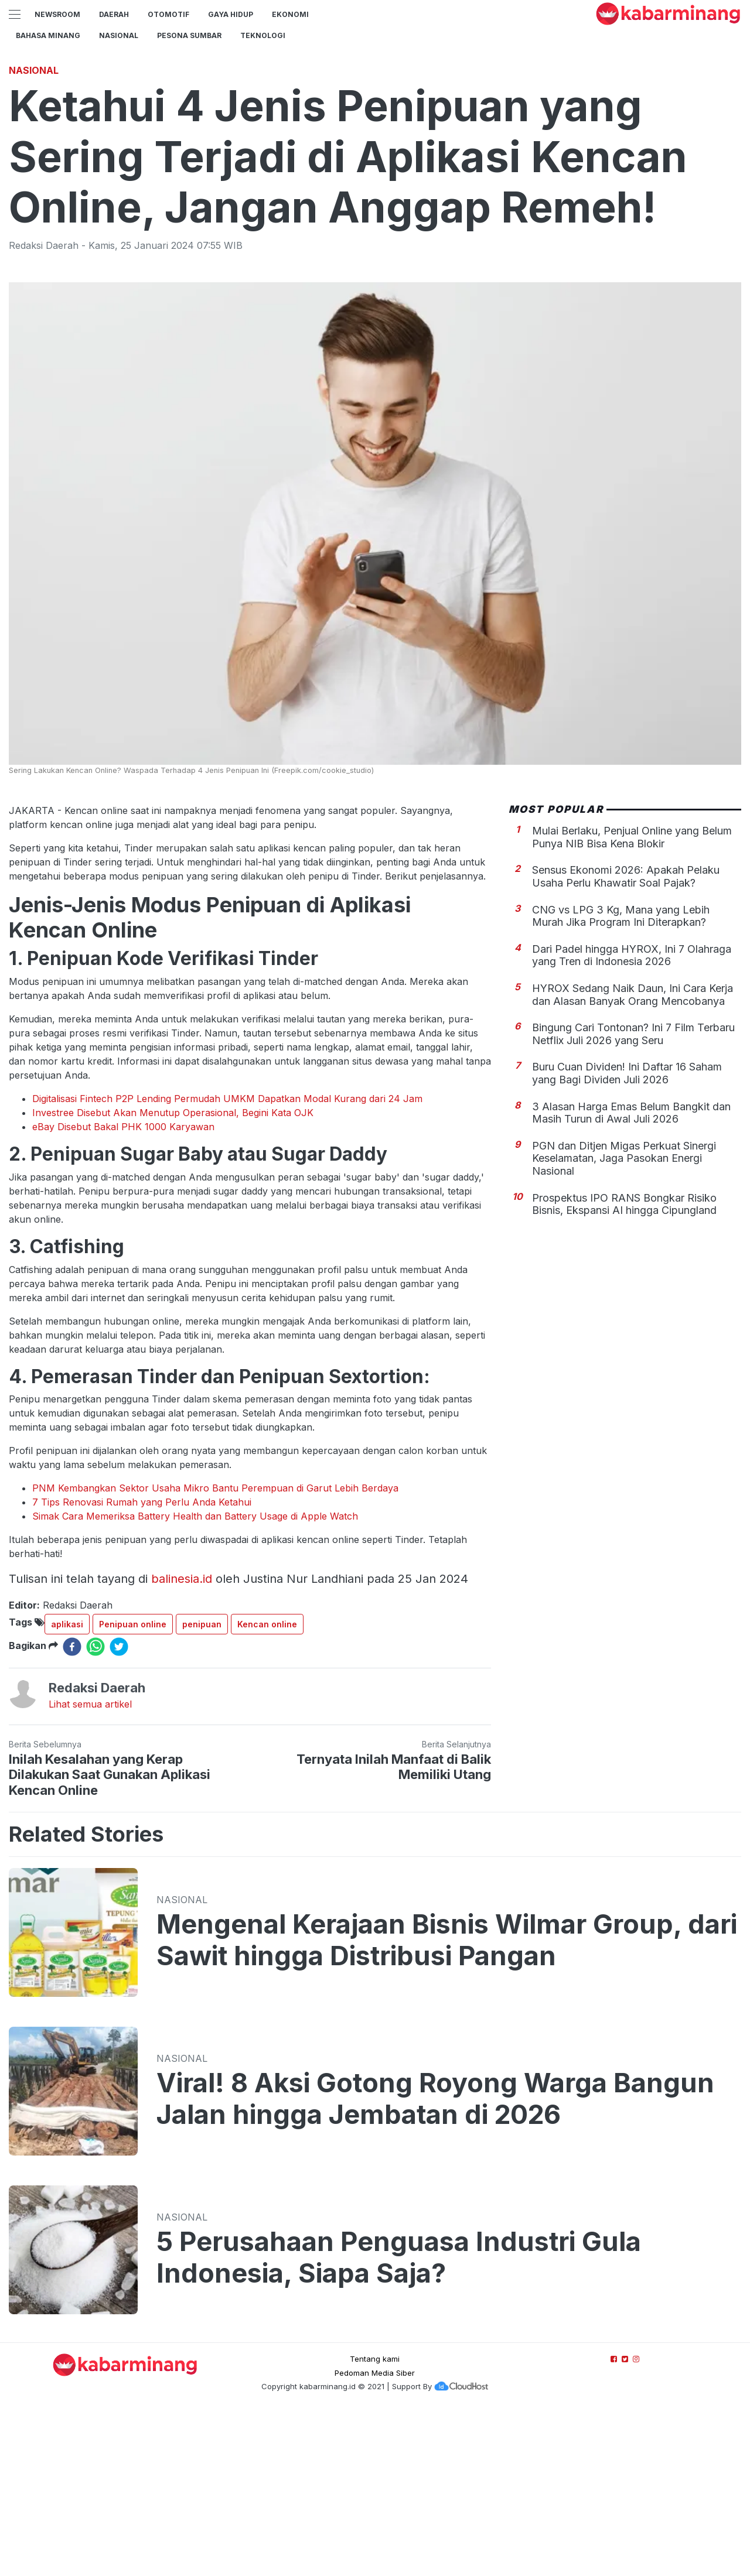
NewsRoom (57, 14)
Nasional (118, 35)
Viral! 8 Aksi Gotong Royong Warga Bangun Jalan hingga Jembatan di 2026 (435, 2262)
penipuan (201, 1788)
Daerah (114, 14)
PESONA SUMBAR (189, 35)
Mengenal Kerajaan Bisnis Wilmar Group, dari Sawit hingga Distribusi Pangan (446, 2104)
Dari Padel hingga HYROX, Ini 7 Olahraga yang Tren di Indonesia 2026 (631, 1119)
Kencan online (267, 1788)
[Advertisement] (375, 138)
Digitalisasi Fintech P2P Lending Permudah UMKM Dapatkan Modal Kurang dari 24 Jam (227, 1262)
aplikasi (67, 1788)
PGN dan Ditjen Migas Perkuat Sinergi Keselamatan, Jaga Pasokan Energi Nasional (624, 1322)
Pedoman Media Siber (375, 2536)
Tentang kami (375, 2522)
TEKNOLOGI (262, 35)
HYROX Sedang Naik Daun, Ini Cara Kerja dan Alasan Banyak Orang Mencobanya (632, 1158)
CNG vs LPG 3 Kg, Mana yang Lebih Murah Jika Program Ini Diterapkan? (621, 1080)
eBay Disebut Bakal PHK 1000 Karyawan (123, 1290)
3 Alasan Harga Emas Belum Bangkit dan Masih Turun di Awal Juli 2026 (631, 1276)
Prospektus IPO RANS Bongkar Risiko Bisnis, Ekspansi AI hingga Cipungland (624, 1368)
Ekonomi (290, 14)
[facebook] (72, 1810)
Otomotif (168, 14)
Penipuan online (132, 1788)
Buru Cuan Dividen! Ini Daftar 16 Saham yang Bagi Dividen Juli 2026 (627, 1237)
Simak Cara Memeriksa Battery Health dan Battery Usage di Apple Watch (195, 1680)
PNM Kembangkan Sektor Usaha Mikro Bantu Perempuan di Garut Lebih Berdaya (215, 1652)
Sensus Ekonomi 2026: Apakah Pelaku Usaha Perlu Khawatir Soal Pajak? (626, 1040)
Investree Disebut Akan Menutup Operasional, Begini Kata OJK (172, 1276)
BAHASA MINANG (48, 35)
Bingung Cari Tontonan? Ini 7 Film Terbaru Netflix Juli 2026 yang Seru (633, 1197)
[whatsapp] (95, 1810)
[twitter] (119, 1810)
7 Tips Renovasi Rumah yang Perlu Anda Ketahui (141, 1666)
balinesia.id (181, 1743)
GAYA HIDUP (230, 14)
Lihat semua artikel (90, 1868)
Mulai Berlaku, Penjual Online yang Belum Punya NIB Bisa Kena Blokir (632, 1001)
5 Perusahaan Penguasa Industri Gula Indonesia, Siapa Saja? (398, 2421)
